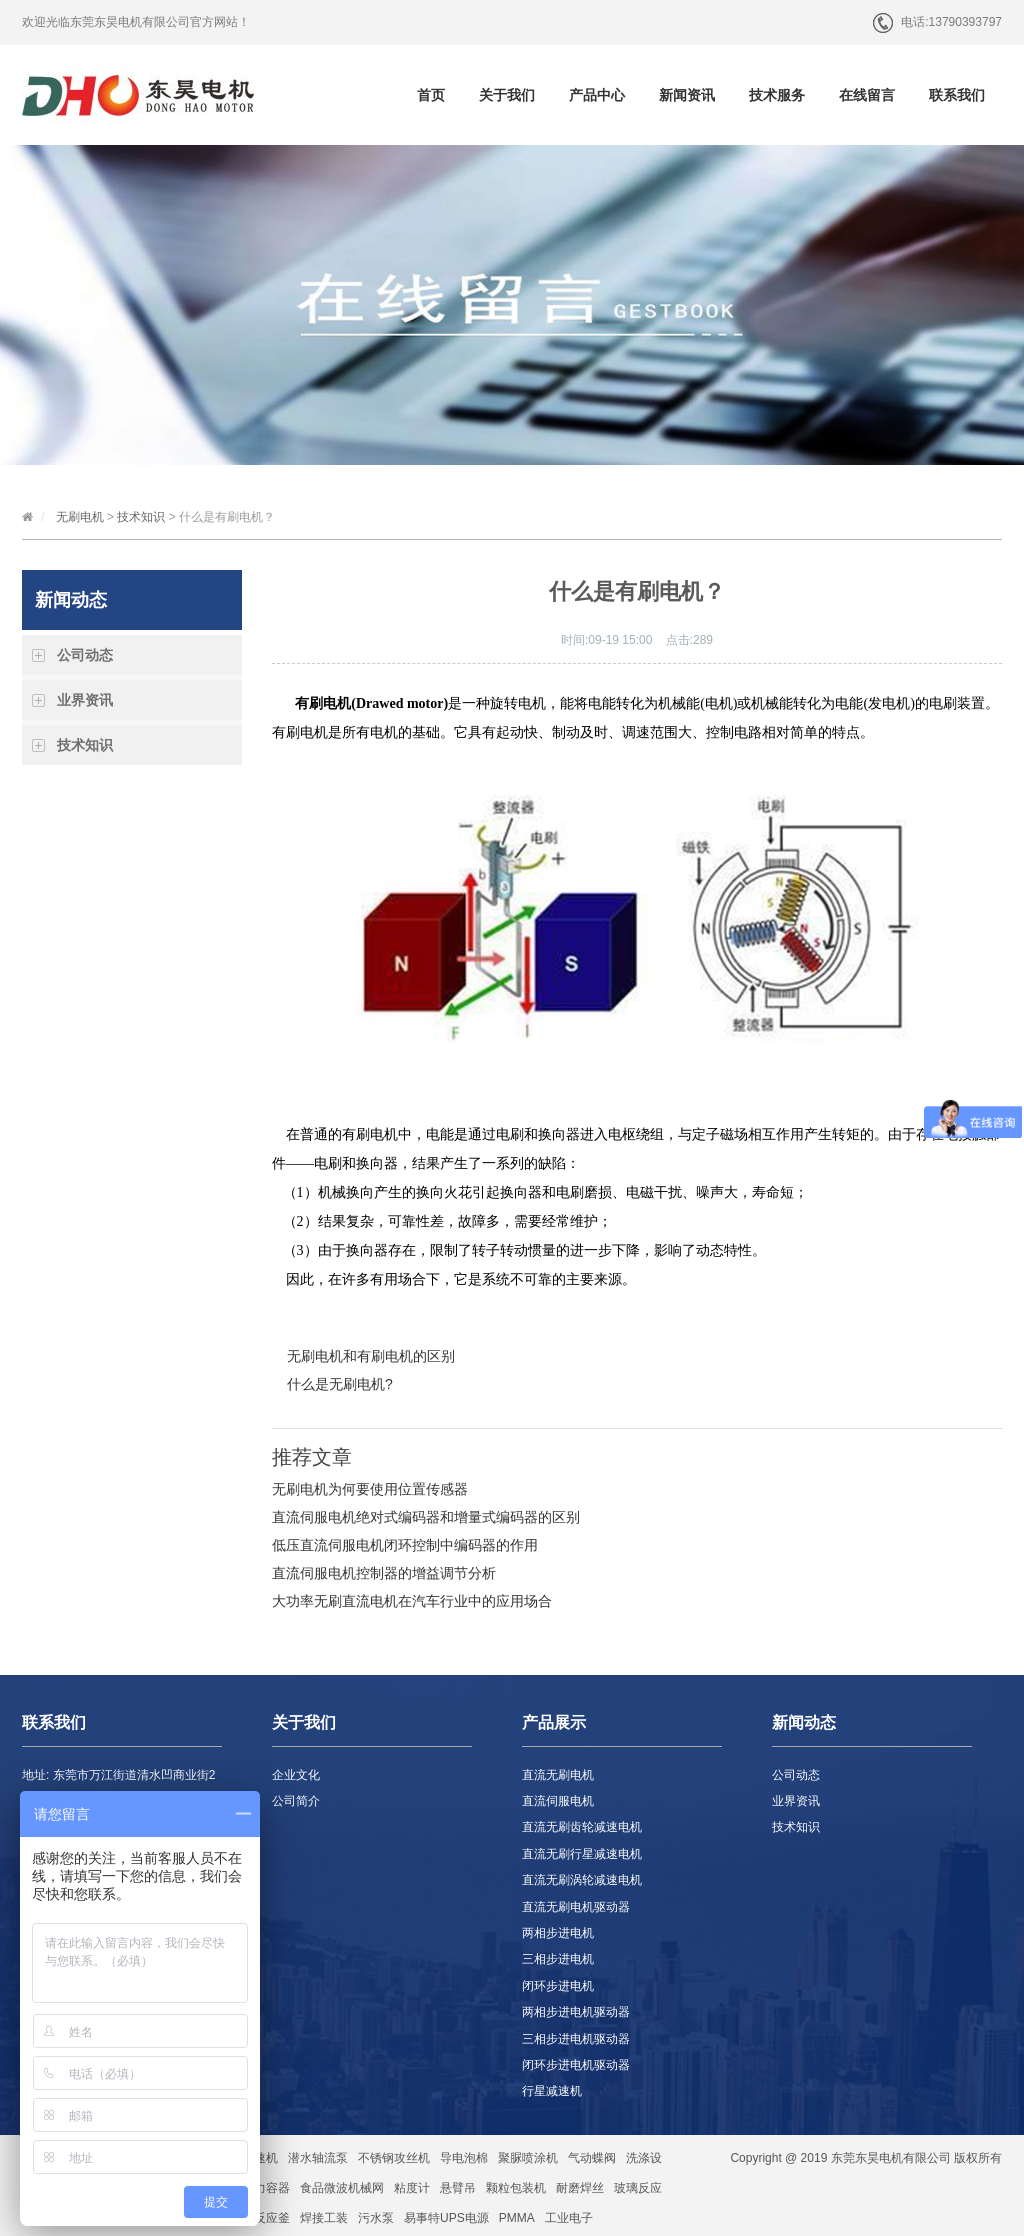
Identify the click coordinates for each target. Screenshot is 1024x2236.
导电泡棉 (464, 2158)
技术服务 (777, 95)
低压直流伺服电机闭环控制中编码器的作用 (405, 1545)
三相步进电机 (558, 1959)
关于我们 (507, 95)
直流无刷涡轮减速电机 (582, 1880)
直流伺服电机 (558, 1801)
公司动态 (85, 655)
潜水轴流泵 (318, 2158)
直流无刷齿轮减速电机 (582, 1827)
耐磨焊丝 (580, 2188)
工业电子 (569, 2218)
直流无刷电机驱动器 (576, 1907)
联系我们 (957, 95)
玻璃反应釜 (260, 2218)
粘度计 (412, 2188)
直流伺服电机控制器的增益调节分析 (384, 1573)
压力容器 (266, 2188)
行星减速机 (552, 2091)
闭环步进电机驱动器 (576, 2065)
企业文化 (296, 1775)
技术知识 (141, 517)
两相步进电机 (558, 1933)
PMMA (517, 2218)
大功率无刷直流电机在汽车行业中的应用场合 (412, 1601)
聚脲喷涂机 (528, 2158)
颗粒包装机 (516, 2188)
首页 (431, 95)
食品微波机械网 (342, 2188)
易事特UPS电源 (446, 2218)
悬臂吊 (458, 2188)
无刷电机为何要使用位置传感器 (370, 1489)
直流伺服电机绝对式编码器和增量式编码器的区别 (426, 1517)
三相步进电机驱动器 (576, 2039)
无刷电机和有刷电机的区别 (371, 1356)
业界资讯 (85, 700)
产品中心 (597, 95)
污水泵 (376, 2218)
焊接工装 (324, 2218)
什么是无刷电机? (340, 1384)
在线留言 (867, 95)
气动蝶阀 (592, 2158)
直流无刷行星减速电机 (582, 1854)
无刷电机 (80, 517)
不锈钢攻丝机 (394, 2158)
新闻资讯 (687, 95)
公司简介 (296, 1801)
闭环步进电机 (558, 1986)
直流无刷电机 (558, 1775)
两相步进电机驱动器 (576, 2012)
